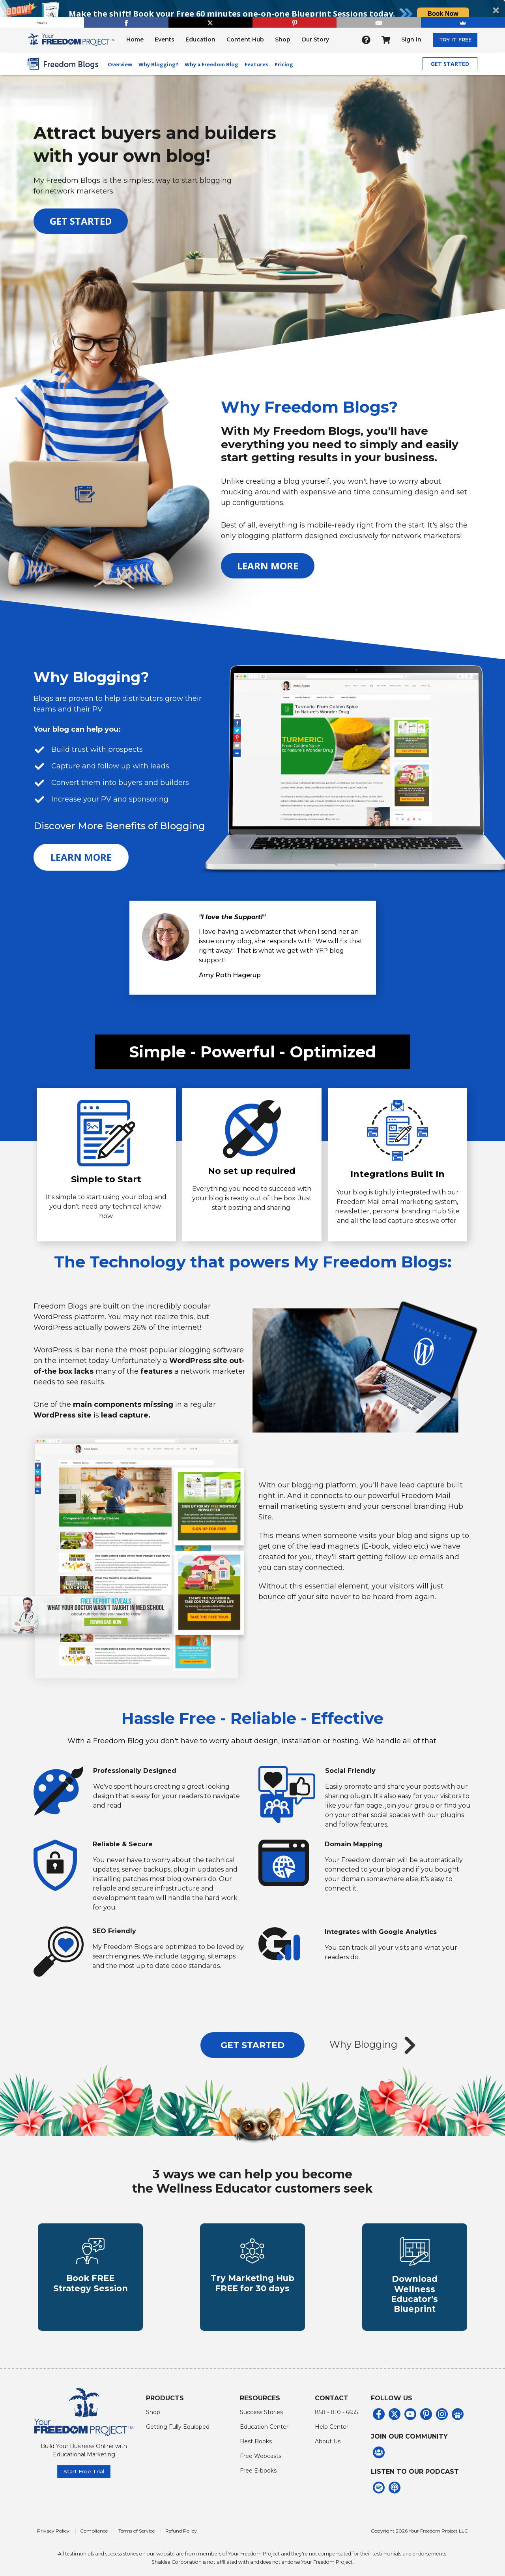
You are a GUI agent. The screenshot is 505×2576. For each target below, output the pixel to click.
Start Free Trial (84, 2467)
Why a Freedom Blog (211, 64)
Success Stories (261, 2408)
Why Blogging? (158, 64)
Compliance (94, 2527)
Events (164, 39)
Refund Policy (181, 2527)
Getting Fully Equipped (177, 2422)
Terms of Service (136, 2527)
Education (200, 39)
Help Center (331, 2422)
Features (256, 64)
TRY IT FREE (455, 39)
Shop (282, 39)
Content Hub (245, 39)
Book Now (442, 13)
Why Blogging (374, 2045)
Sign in (411, 39)
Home (135, 39)
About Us (327, 2437)
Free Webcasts (260, 2452)
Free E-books (258, 2466)
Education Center (264, 2422)
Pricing (284, 64)
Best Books (256, 2437)
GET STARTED (450, 64)
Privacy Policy (53, 2527)
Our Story (315, 39)
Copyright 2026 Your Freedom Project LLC (419, 2527)
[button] (252, 13)
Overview (120, 64)
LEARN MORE (267, 565)
